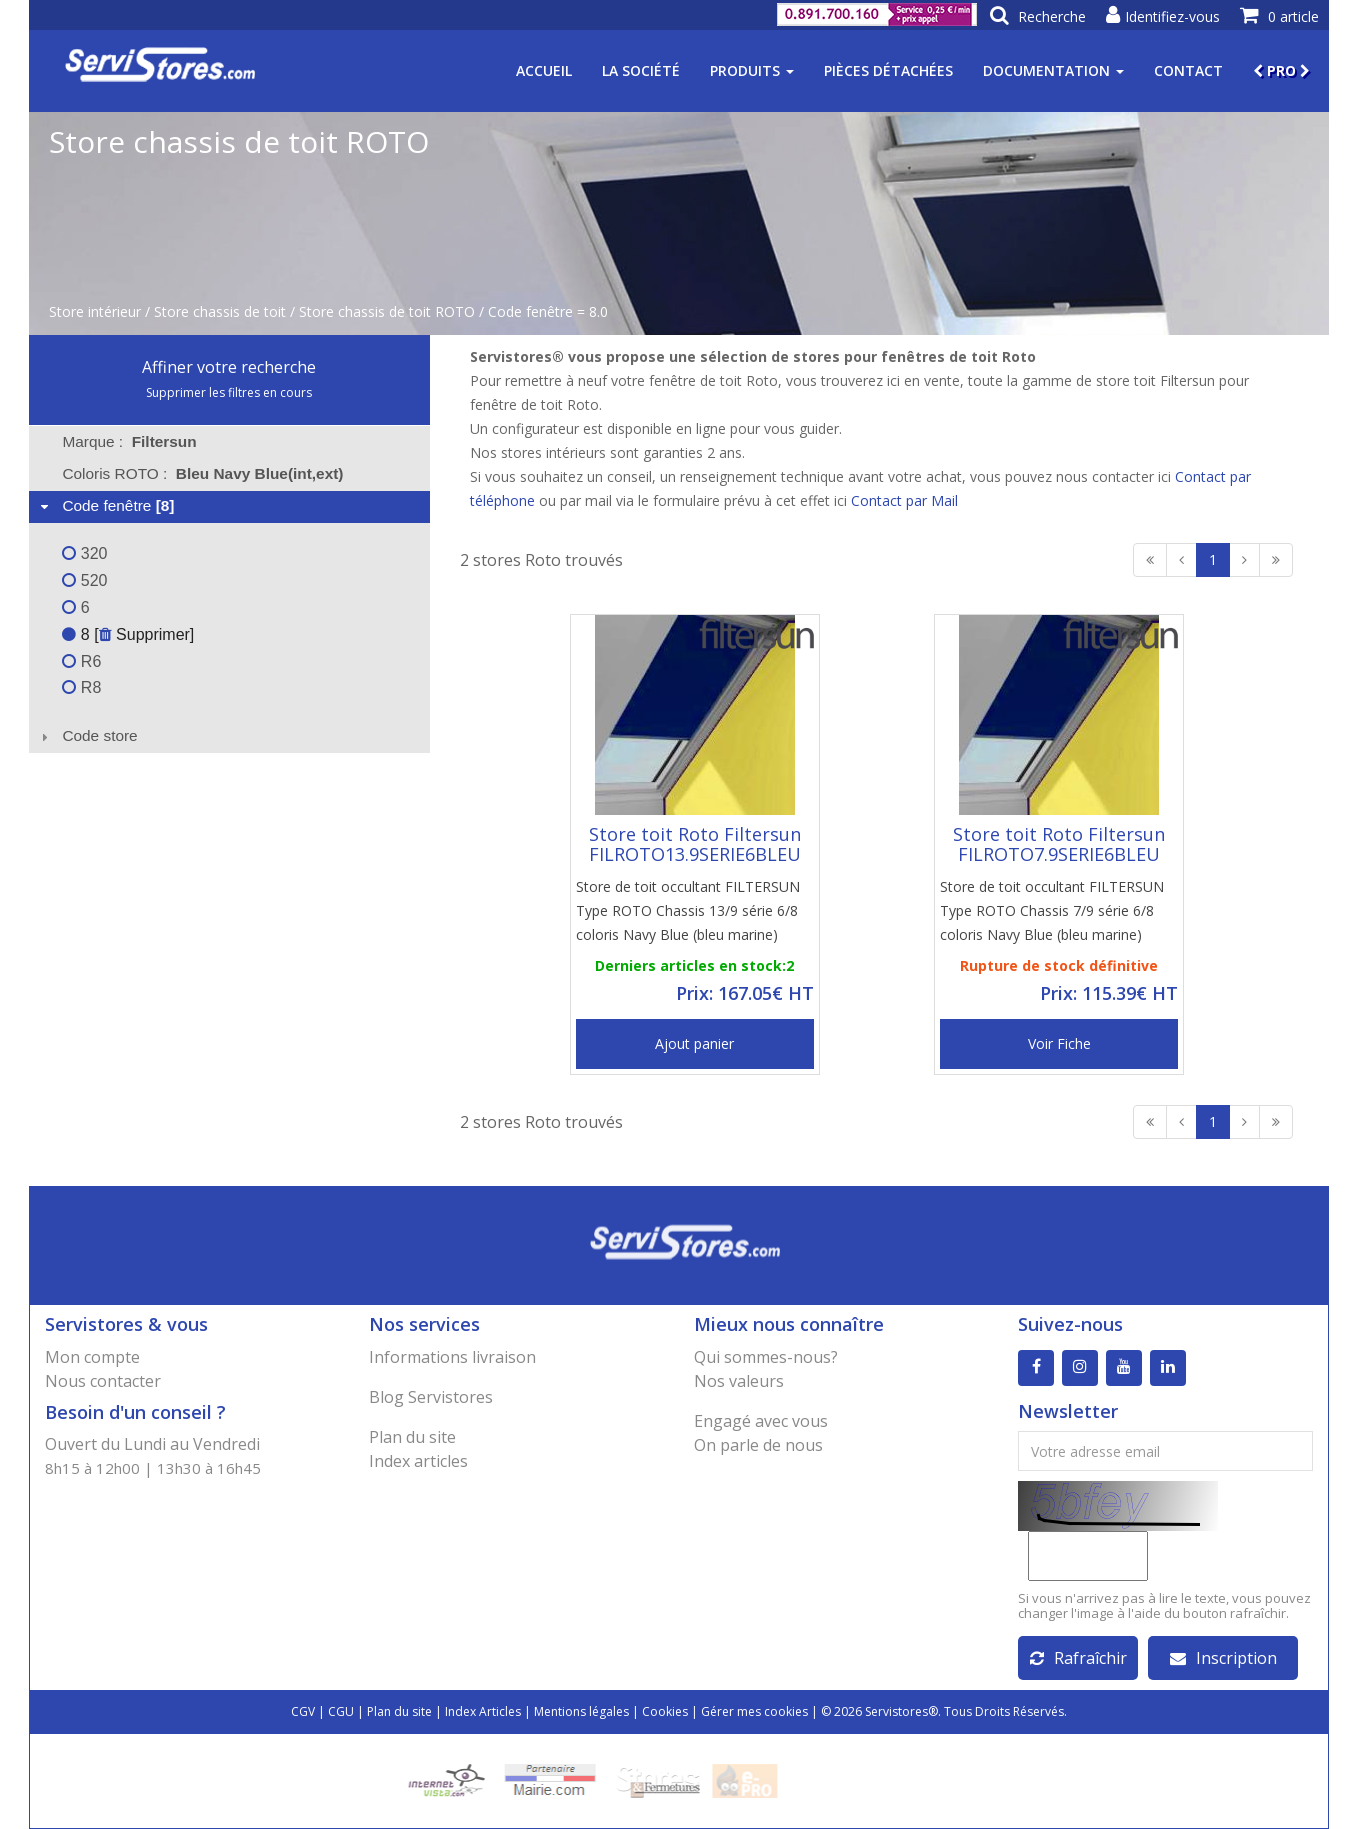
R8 (81, 687)
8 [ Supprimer (125, 634)
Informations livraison (452, 1357)
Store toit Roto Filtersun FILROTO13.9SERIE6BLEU (695, 844)
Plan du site (412, 1437)
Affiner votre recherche (229, 367)
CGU (341, 1711)
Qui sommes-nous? (766, 1357)
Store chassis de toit (220, 311)
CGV (303, 1711)
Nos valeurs (739, 1381)
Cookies (665, 1711)
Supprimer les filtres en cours (229, 392)
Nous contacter (103, 1381)
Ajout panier (694, 1043)
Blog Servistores (431, 1397)
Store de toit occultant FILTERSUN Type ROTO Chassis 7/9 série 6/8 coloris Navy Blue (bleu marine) (1052, 910)
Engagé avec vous (761, 1421)
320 (84, 553)
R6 (81, 661)
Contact (1188, 70)
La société (641, 70)
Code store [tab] (86, 735)
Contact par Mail (904, 500)
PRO (1281, 70)
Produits (752, 70)
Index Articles (483, 1711)
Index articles (418, 1461)
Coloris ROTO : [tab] (202, 473)
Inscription (1223, 1658)
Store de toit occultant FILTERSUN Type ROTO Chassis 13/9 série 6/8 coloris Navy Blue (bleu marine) (688, 910)
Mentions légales (581, 1711)
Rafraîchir (1078, 1658)
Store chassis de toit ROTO (387, 311)
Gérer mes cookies (754, 1711)
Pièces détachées (888, 70)
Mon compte (92, 1357)
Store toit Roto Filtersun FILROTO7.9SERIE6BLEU (1059, 844)
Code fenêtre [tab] (105, 505)
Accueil (544, 70)
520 (84, 580)
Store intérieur (95, 311)
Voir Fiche (1059, 1043)
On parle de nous (758, 1445)
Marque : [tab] (129, 441)
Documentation (1053, 70)
